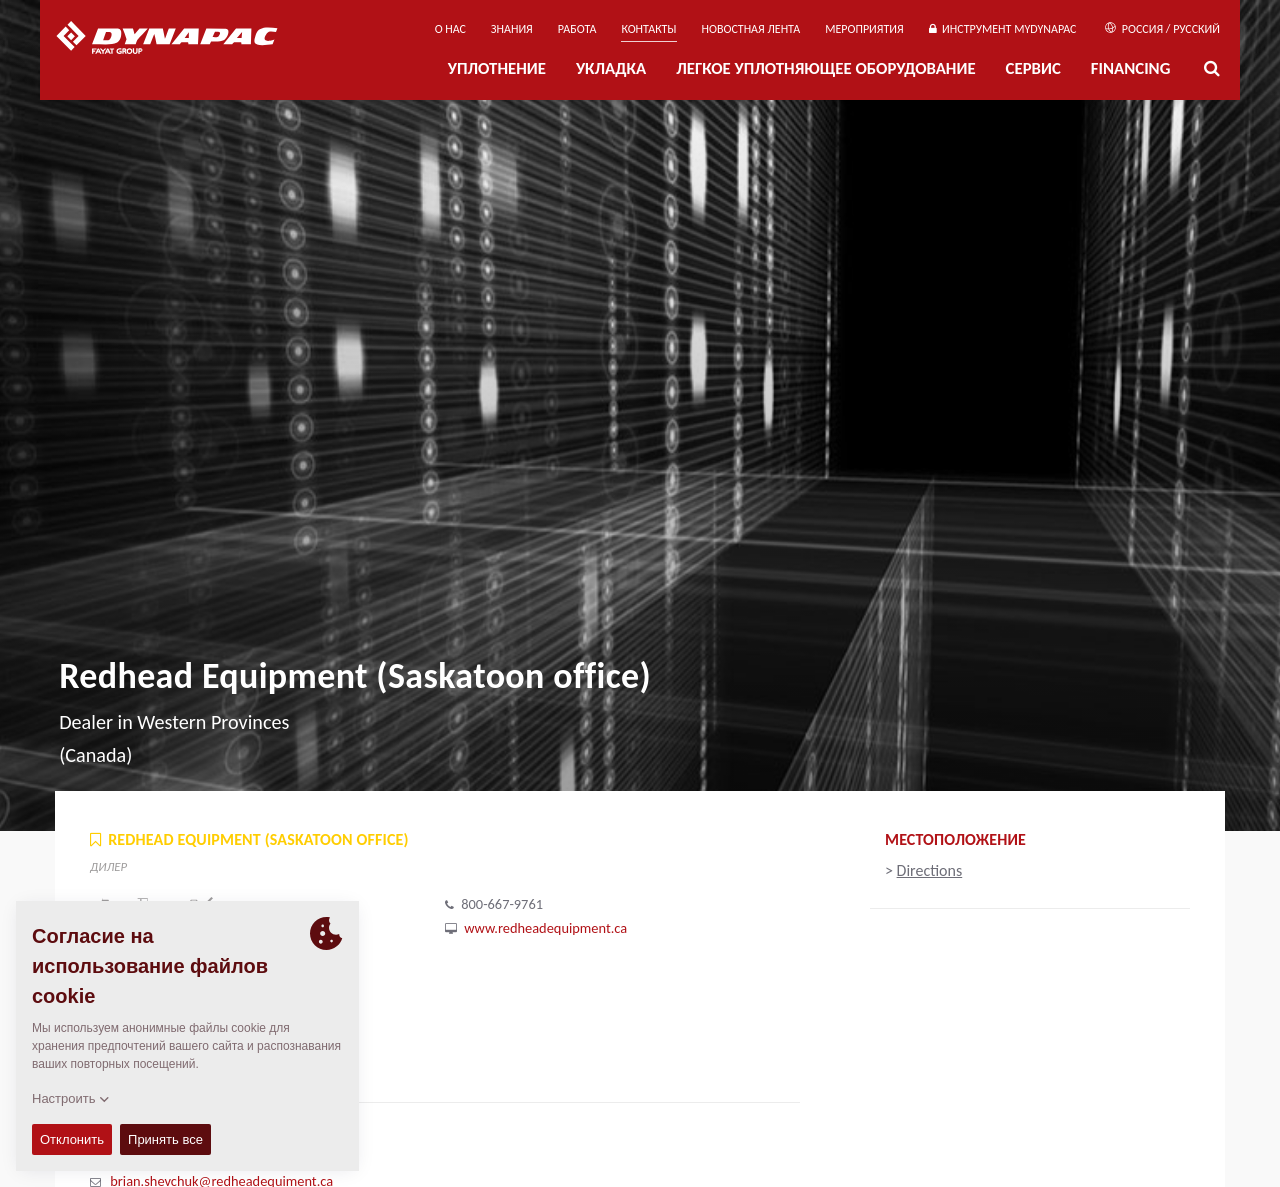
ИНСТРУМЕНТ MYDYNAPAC (1003, 29)
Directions (930, 870)
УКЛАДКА (611, 68)
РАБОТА (577, 29)
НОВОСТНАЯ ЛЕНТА (751, 29)
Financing (1131, 68)
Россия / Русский (1162, 29)
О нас (450, 29)
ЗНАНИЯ (512, 29)
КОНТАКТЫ (648, 29)
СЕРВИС (1033, 68)
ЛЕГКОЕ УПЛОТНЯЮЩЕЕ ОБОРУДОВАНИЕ (825, 68)
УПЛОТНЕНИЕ (497, 68)
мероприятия (864, 29)
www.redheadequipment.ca (545, 928)
